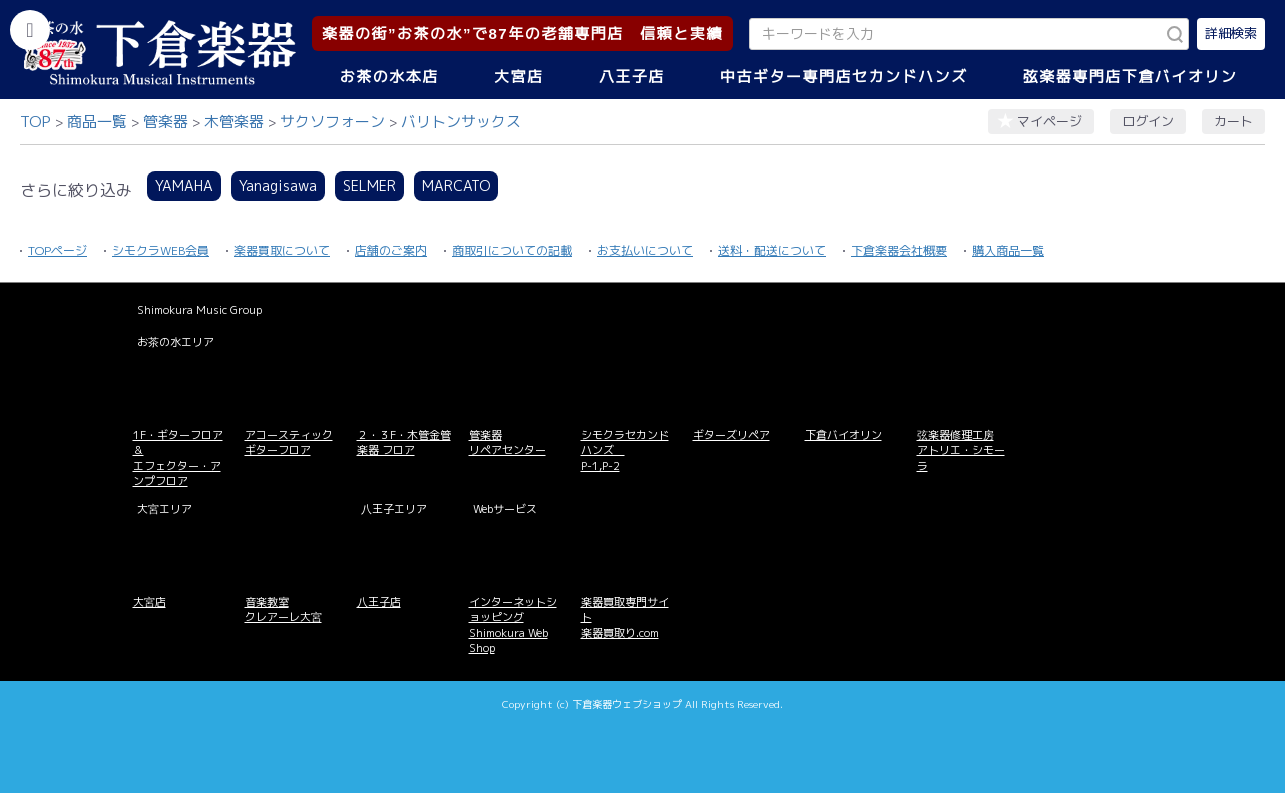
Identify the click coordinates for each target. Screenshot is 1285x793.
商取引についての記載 (512, 250)
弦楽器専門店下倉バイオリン (1130, 76)
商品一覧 (97, 121)
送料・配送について (772, 250)
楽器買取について (282, 250)
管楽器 (165, 121)
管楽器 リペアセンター (507, 442)
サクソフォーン (332, 121)
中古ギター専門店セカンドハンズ (844, 76)
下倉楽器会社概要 (899, 250)
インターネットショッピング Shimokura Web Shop (513, 625)
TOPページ (57, 250)
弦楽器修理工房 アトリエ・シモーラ (961, 450)
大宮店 (519, 76)
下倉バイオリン (843, 435)
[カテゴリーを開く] (30, 30)
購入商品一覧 (1008, 250)
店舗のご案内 (391, 250)
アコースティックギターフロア (289, 442)
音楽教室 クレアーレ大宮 (283, 609)
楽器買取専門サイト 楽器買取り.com (625, 617)
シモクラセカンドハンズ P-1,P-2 (625, 450)
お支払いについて (645, 250)
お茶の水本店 (389, 76)
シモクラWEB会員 (160, 250)
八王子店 (632, 76)
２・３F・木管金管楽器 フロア (404, 442)
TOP (35, 121)
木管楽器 (234, 121)
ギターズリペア (731, 435)
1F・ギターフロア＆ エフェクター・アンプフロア (178, 458)
